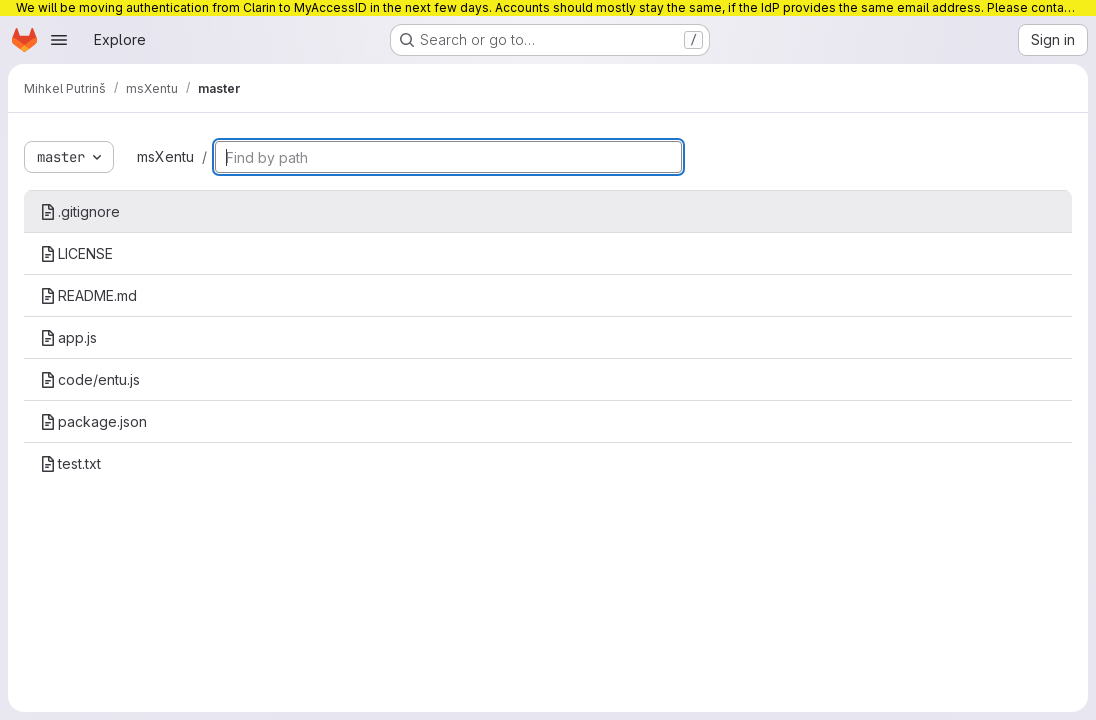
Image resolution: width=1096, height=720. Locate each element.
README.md (88, 295)
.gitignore (80, 211)
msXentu (165, 156)
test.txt (70, 463)
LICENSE (76, 253)
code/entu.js (90, 379)
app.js (68, 337)
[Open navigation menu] (59, 40)
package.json (93, 421)
